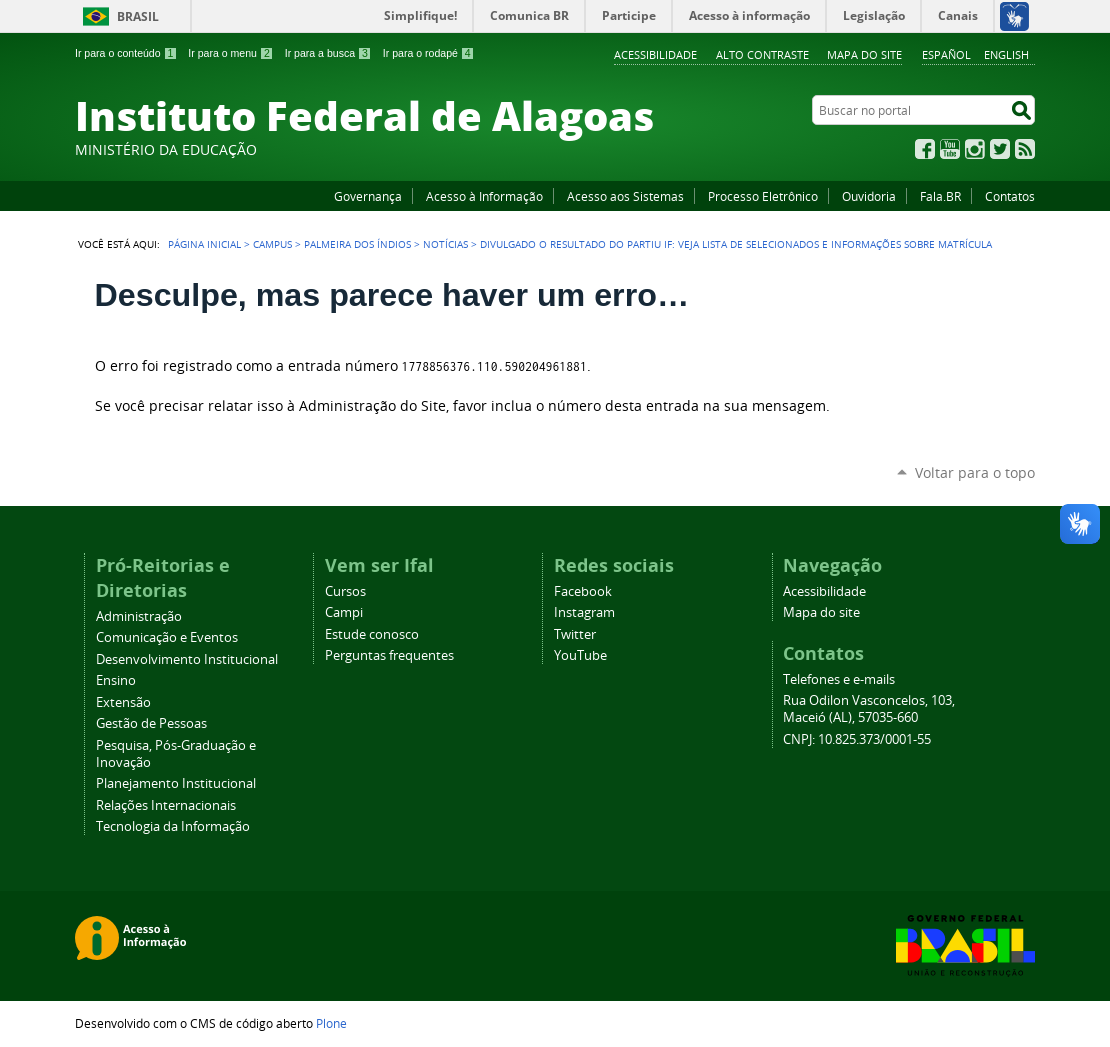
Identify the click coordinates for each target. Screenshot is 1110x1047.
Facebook (925, 149)
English (1006, 54)
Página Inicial (204, 244)
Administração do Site (372, 406)
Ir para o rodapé (429, 53)
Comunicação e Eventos (167, 637)
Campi (344, 612)
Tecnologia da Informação (173, 826)
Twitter (1000, 149)
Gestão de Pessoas (151, 723)
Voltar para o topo (975, 472)
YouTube (950, 149)
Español (946, 54)
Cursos (345, 591)
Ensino (116, 680)
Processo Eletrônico (763, 196)
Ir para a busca (328, 53)
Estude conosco (372, 634)
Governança (368, 196)
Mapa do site (864, 54)
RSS (1025, 149)
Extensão (123, 702)
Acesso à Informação (484, 196)
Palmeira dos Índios (357, 244)
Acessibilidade (655, 54)
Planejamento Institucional (176, 783)
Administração (139, 616)
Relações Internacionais (166, 805)
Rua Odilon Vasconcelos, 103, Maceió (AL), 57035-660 (869, 709)
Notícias (445, 244)
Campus (272, 244)
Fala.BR (940, 196)
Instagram (975, 149)
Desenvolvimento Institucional (187, 659)
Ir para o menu (230, 53)
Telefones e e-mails (839, 679)
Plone (331, 1023)
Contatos (1010, 196)
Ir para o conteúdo (126, 53)
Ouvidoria (869, 196)
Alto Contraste (762, 54)
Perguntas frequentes (389, 655)
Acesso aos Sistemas (625, 196)
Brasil (138, 16)
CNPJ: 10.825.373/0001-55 (857, 739)
